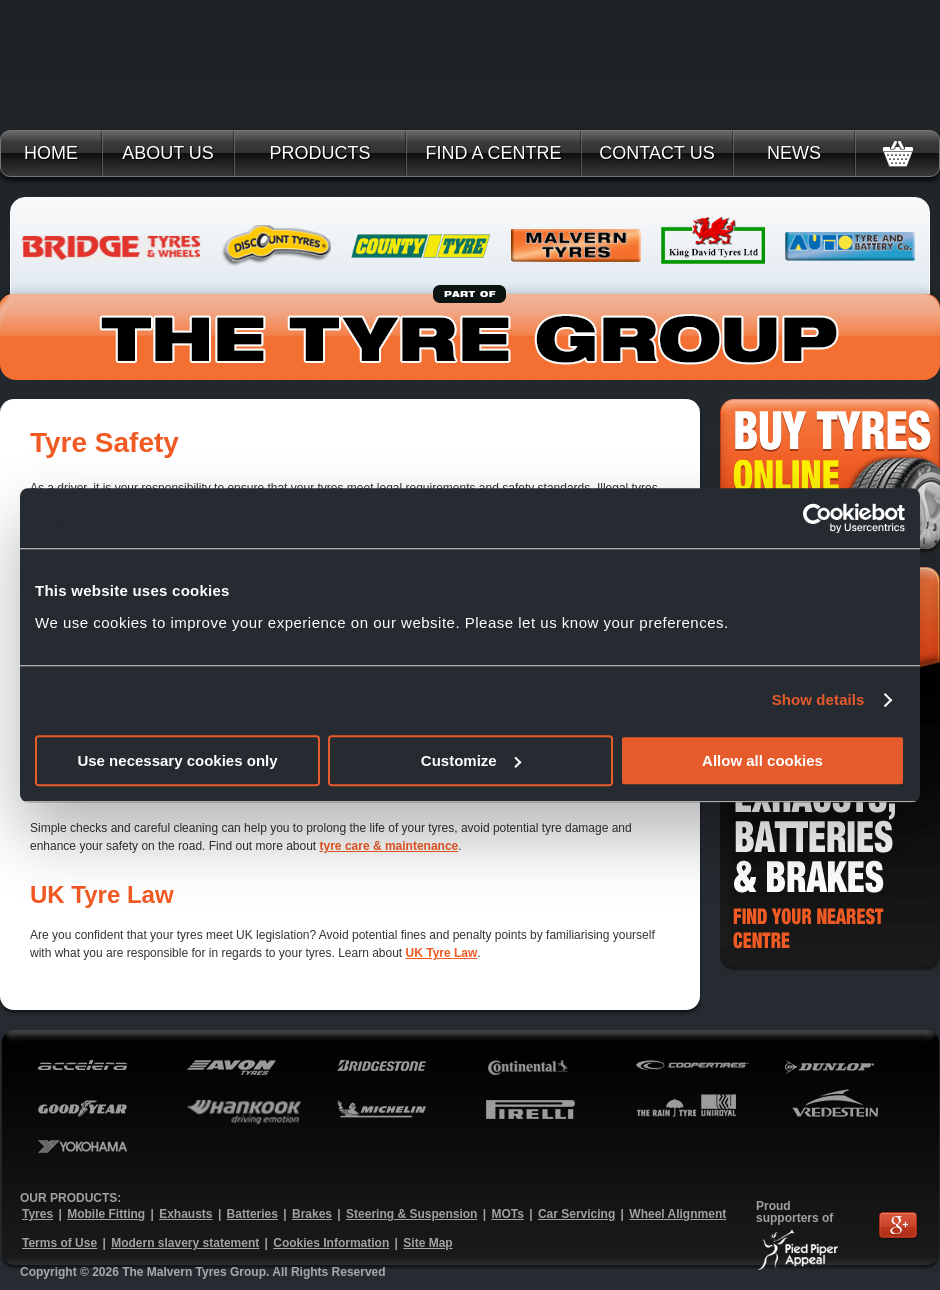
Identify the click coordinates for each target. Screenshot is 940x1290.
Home (51, 153)
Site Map (427, 1243)
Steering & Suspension (411, 1214)
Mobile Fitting (106, 1214)
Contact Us (656, 153)
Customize (471, 760)
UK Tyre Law (442, 953)
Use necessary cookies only (177, 760)
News (794, 153)
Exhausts (185, 1214)
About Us (168, 153)
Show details (818, 699)
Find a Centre (493, 153)
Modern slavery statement (185, 1243)
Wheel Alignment (677, 1214)
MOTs (507, 1214)
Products (319, 153)
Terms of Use (59, 1243)
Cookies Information (331, 1243)
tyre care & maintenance (389, 846)
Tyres (37, 1214)
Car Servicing (576, 1214)
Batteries (252, 1214)
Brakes (312, 1214)
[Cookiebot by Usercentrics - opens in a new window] (817, 518)
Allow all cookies (762, 760)
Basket (897, 153)
